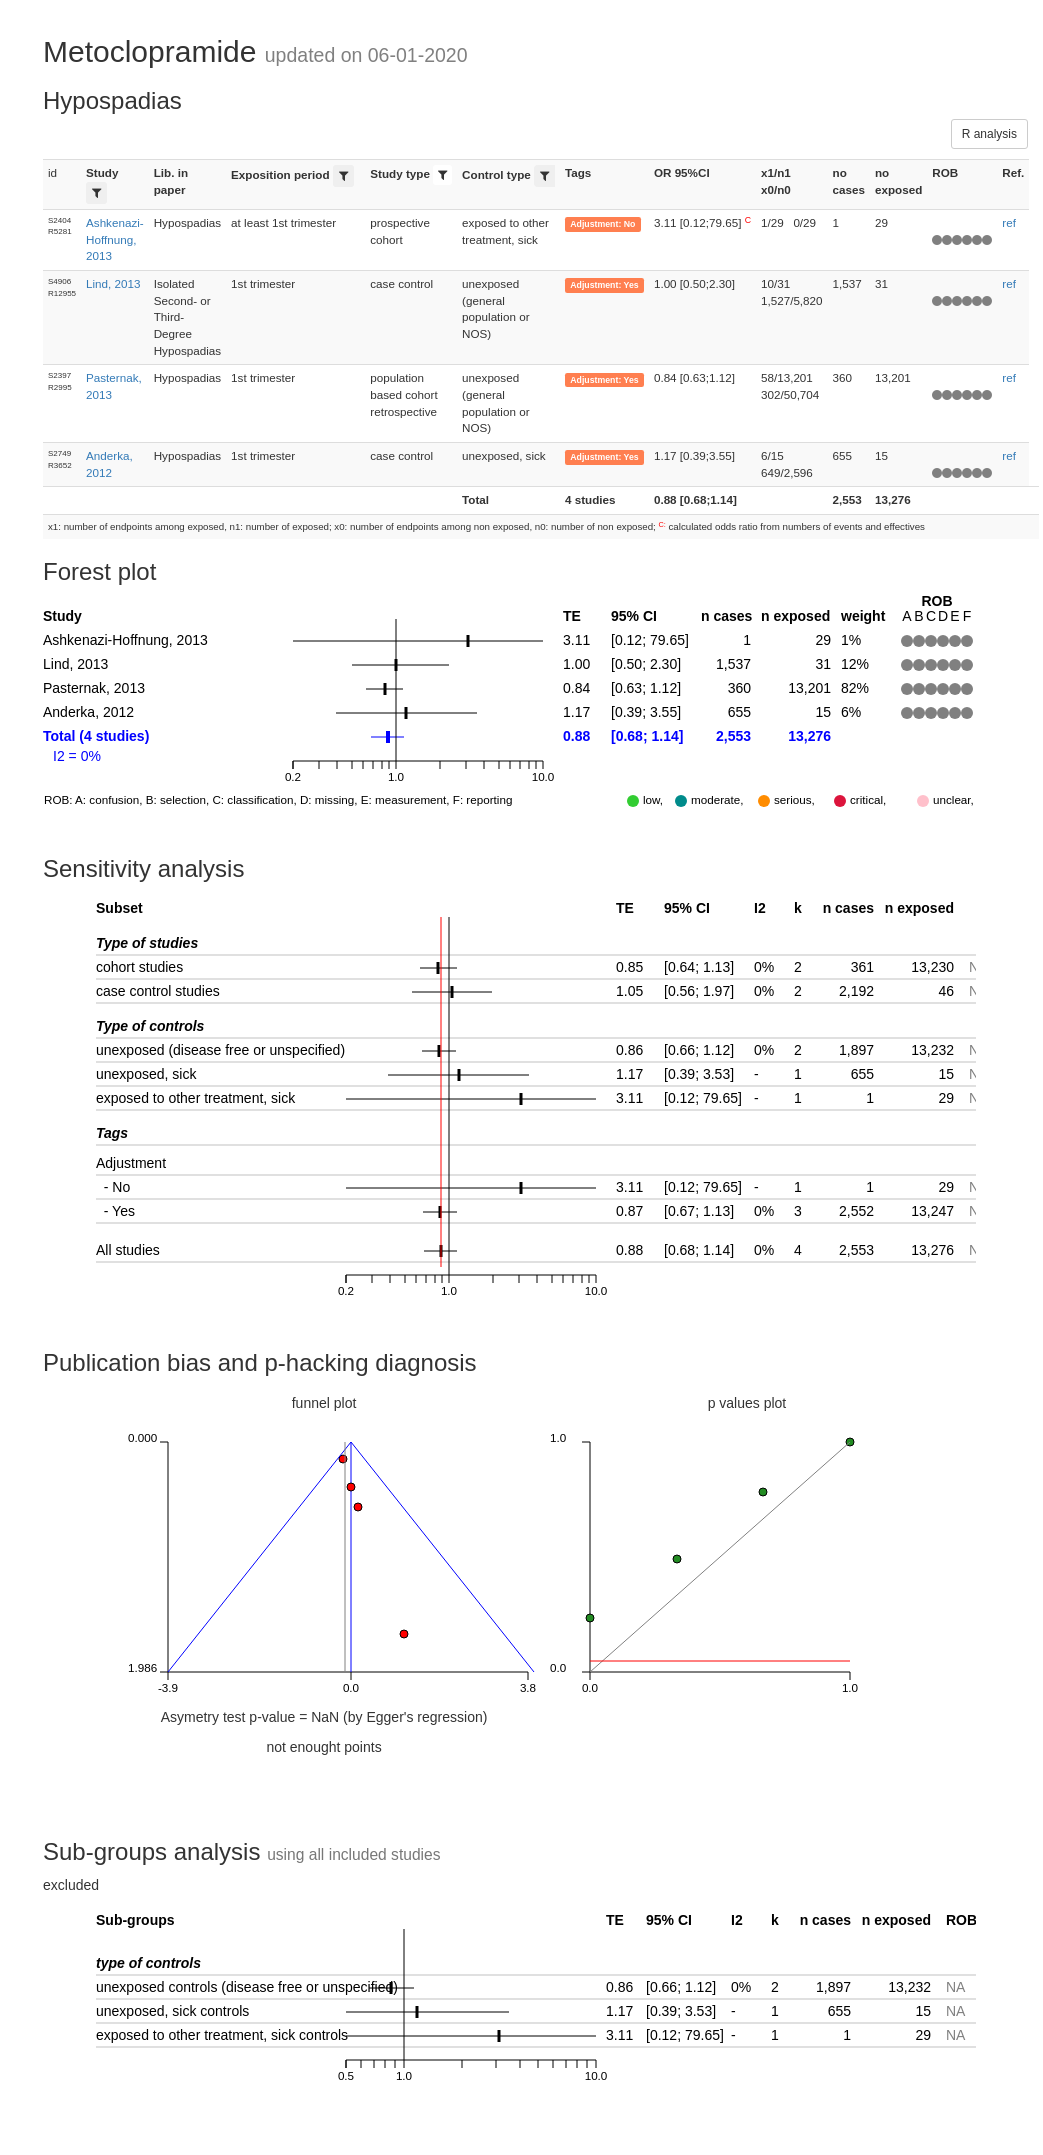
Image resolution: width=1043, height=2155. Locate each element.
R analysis (989, 134)
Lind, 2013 (113, 283)
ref (1009, 222)
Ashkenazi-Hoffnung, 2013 (115, 239)
